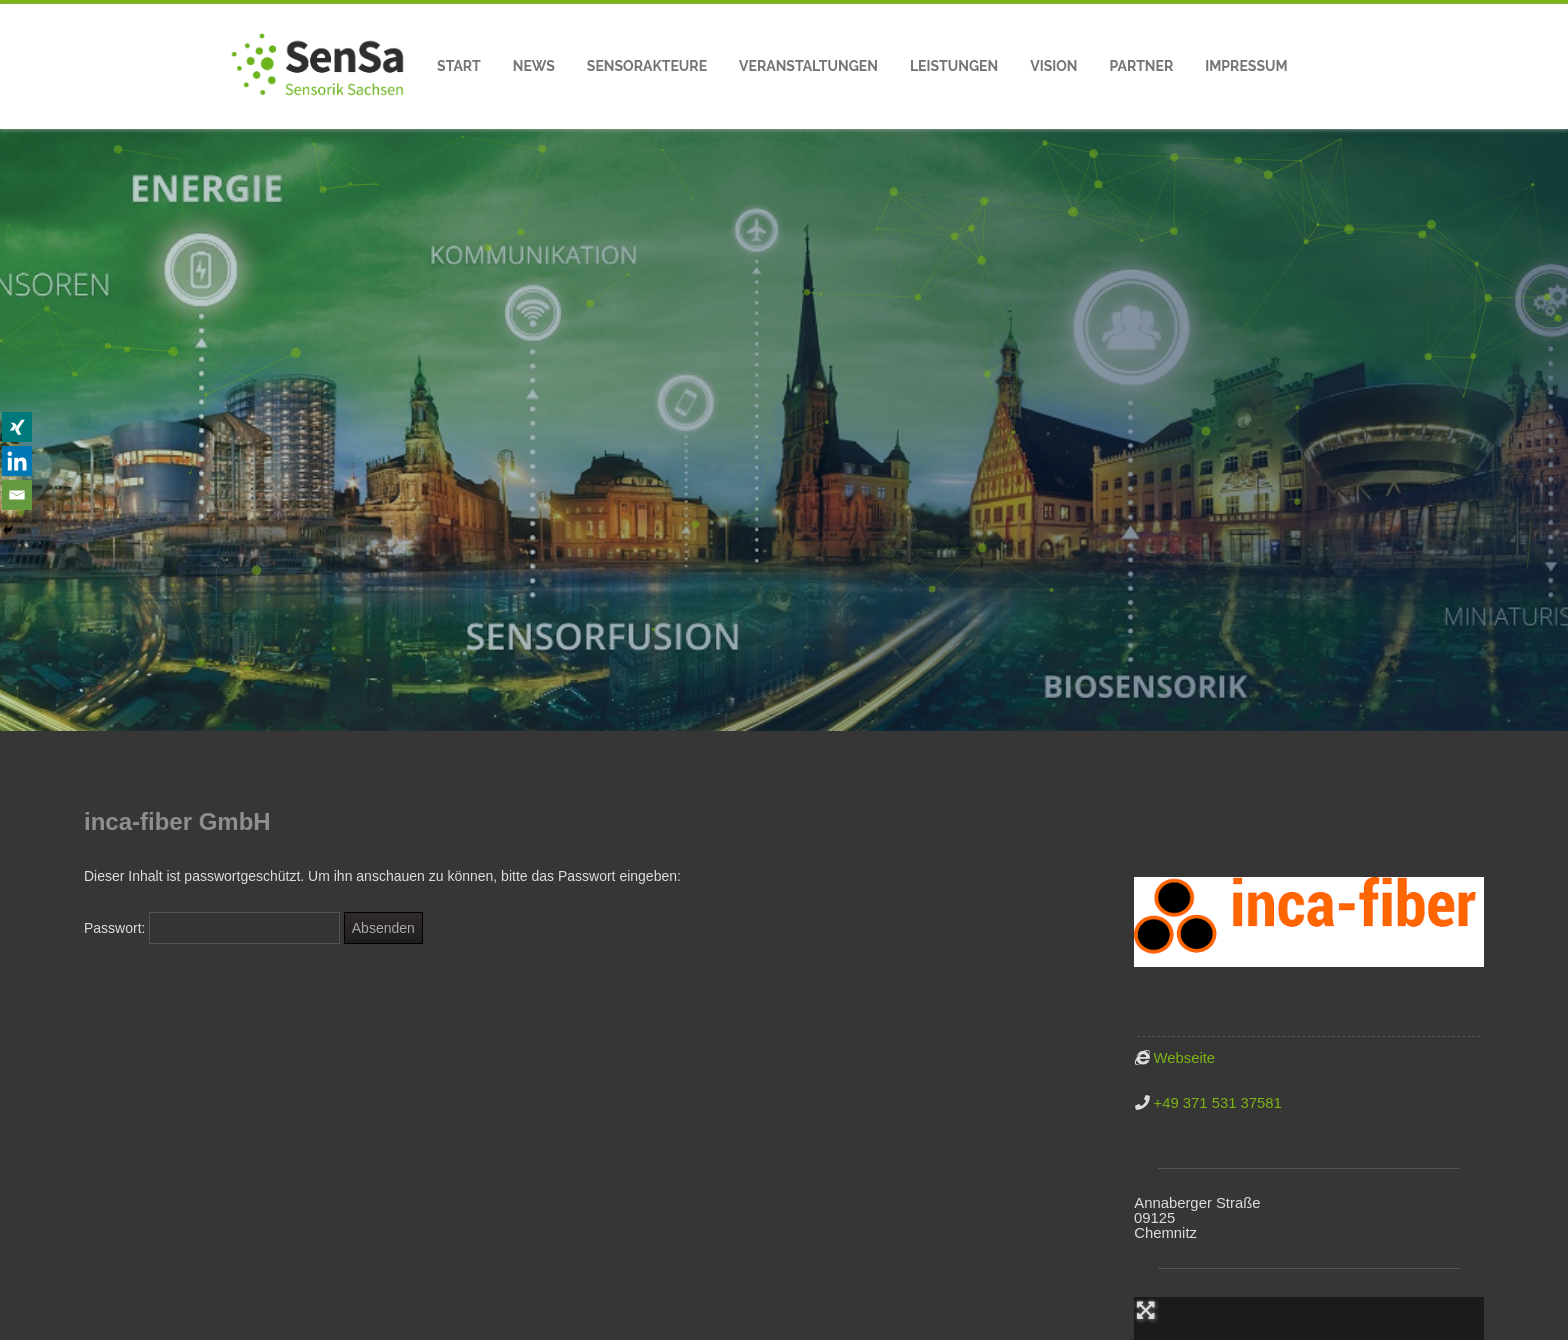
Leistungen (954, 66)
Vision (1053, 66)
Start (459, 66)
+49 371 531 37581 (1218, 1103)
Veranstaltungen (808, 66)
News (534, 66)
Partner (1142, 66)
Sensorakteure (647, 66)
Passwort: (212, 928)
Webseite (1185, 1058)
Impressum (1246, 66)
